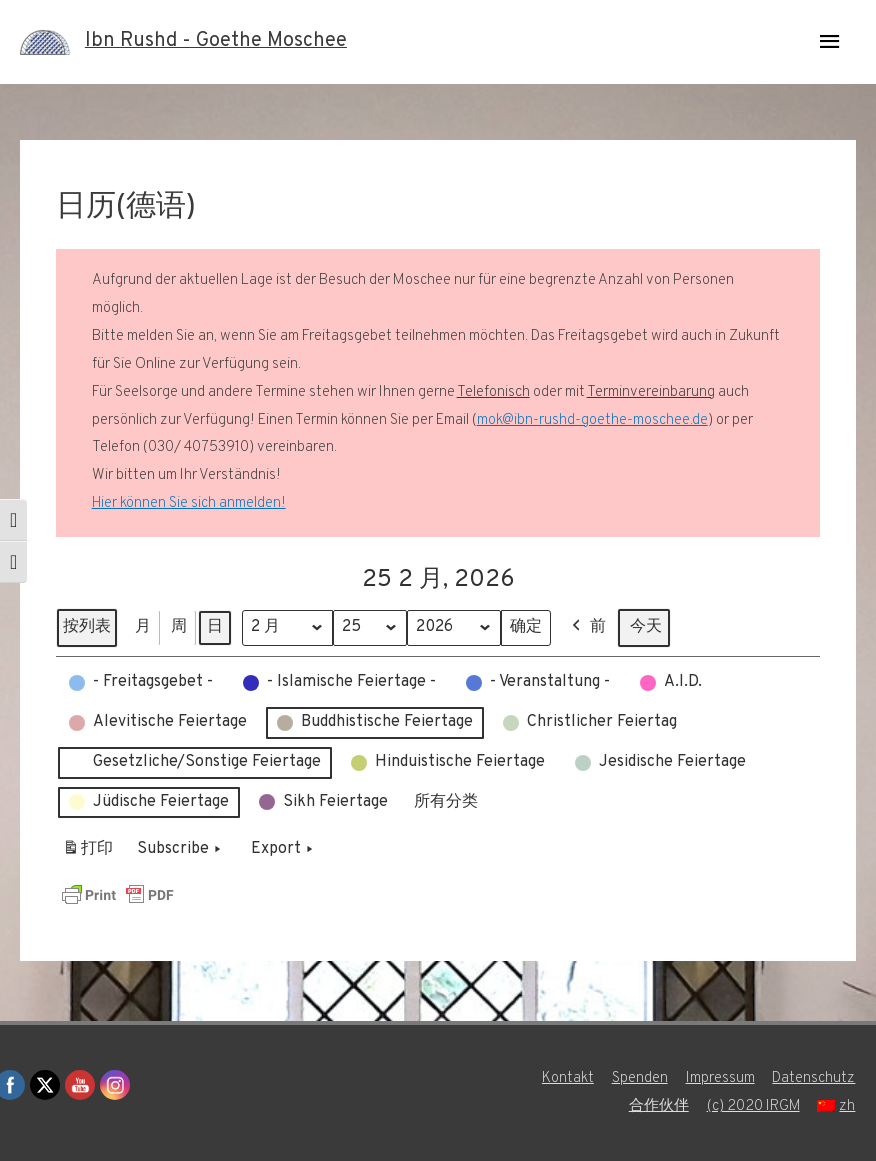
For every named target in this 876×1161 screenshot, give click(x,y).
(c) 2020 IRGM (753, 1106)
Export (284, 850)
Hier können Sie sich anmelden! (189, 503)
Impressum (720, 1078)
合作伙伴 (658, 1106)
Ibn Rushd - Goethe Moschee (216, 42)
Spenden (640, 1078)
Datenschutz (814, 1078)
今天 (647, 627)
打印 (87, 853)
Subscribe (181, 850)
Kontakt (568, 1078)
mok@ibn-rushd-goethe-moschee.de (592, 420)
